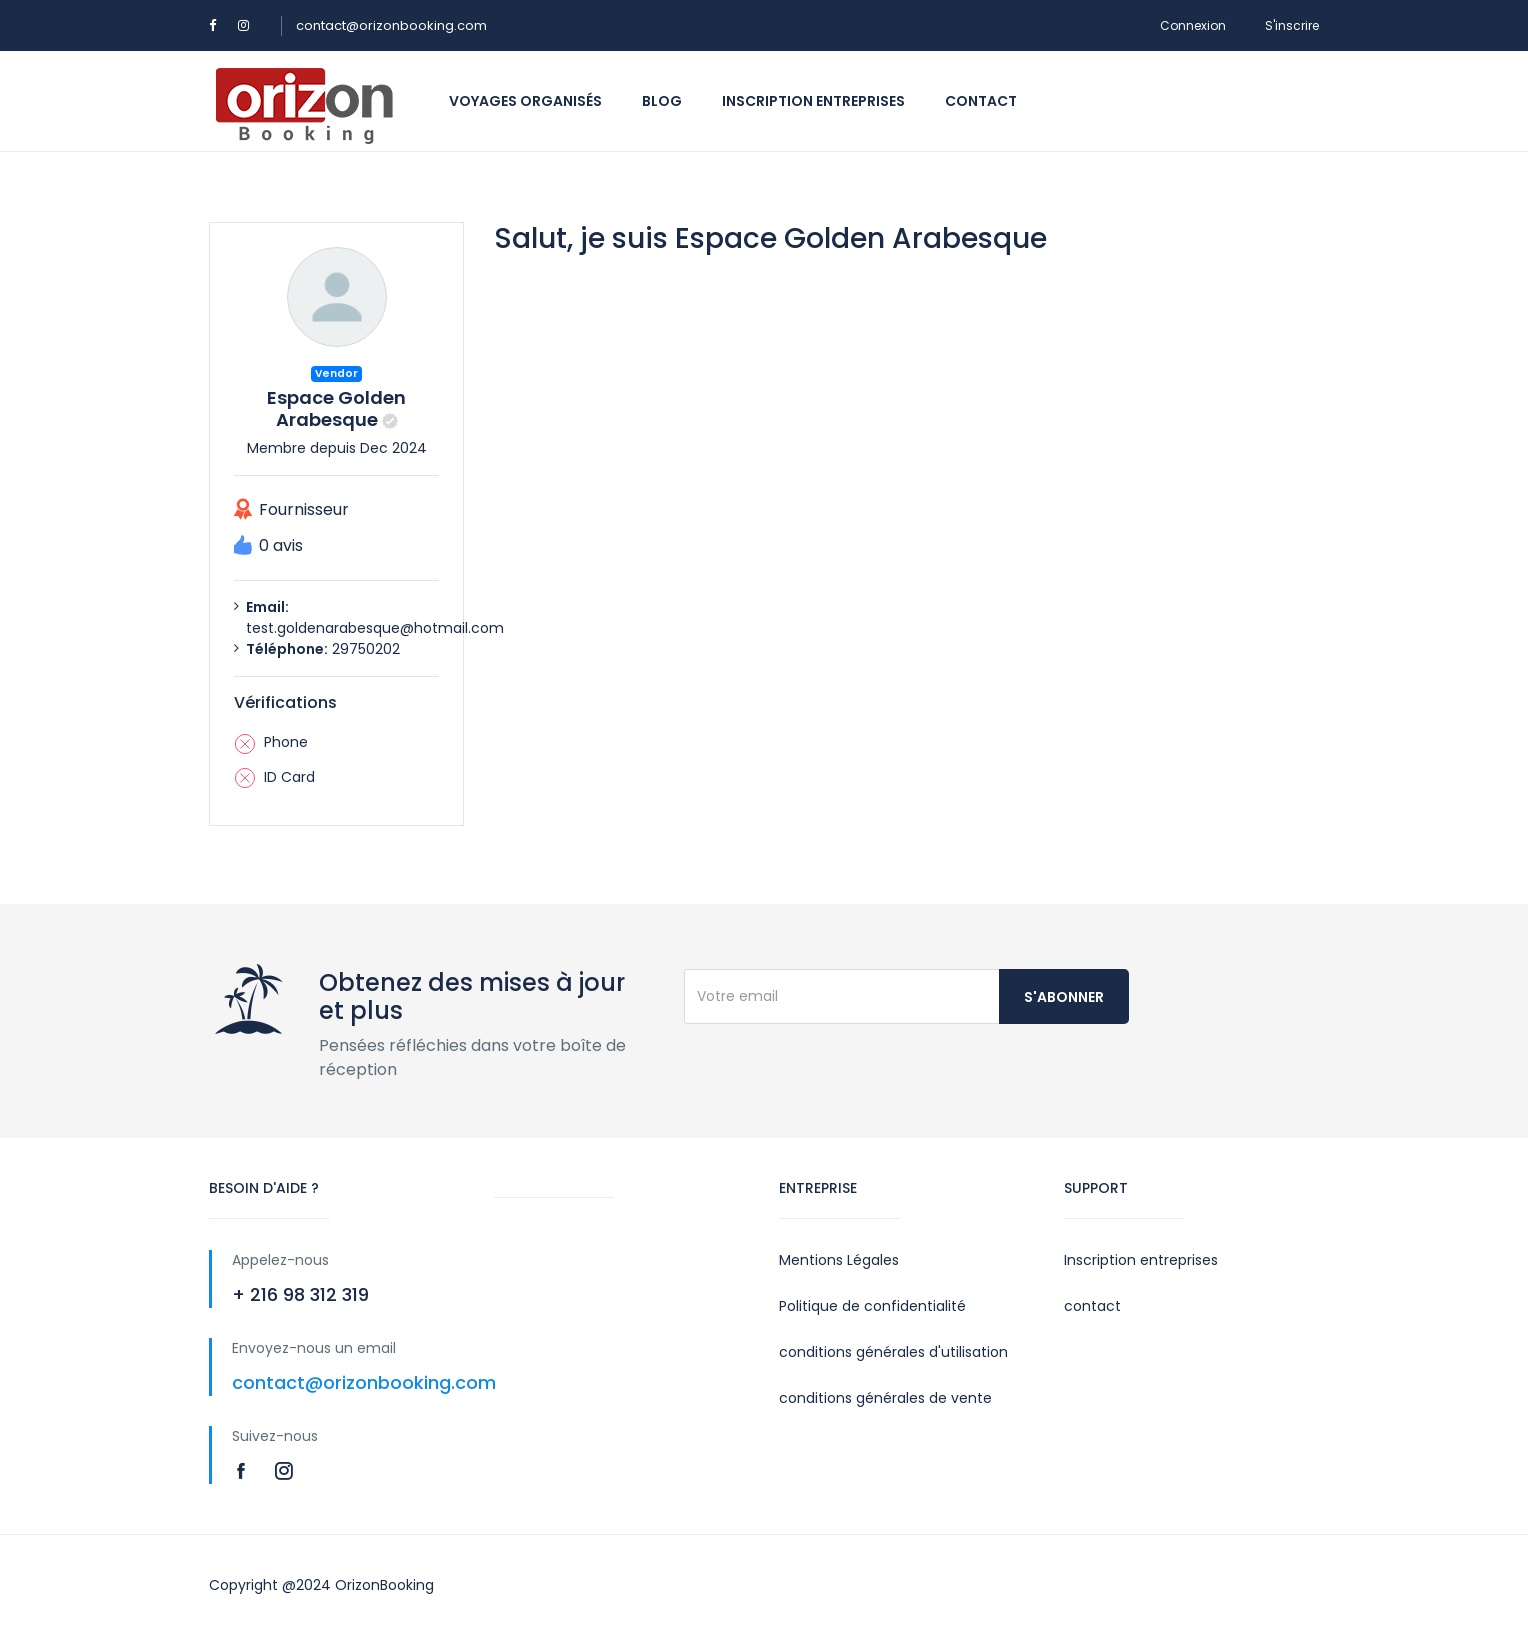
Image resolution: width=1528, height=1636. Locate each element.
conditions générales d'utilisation (893, 1352)
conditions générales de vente (885, 1398)
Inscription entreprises (813, 101)
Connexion (1193, 25)
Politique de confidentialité (872, 1306)
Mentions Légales (839, 1260)
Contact (981, 101)
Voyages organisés (525, 101)
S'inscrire (1292, 25)
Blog (662, 101)
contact (1092, 1306)
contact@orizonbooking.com (391, 25)
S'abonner (1064, 997)
